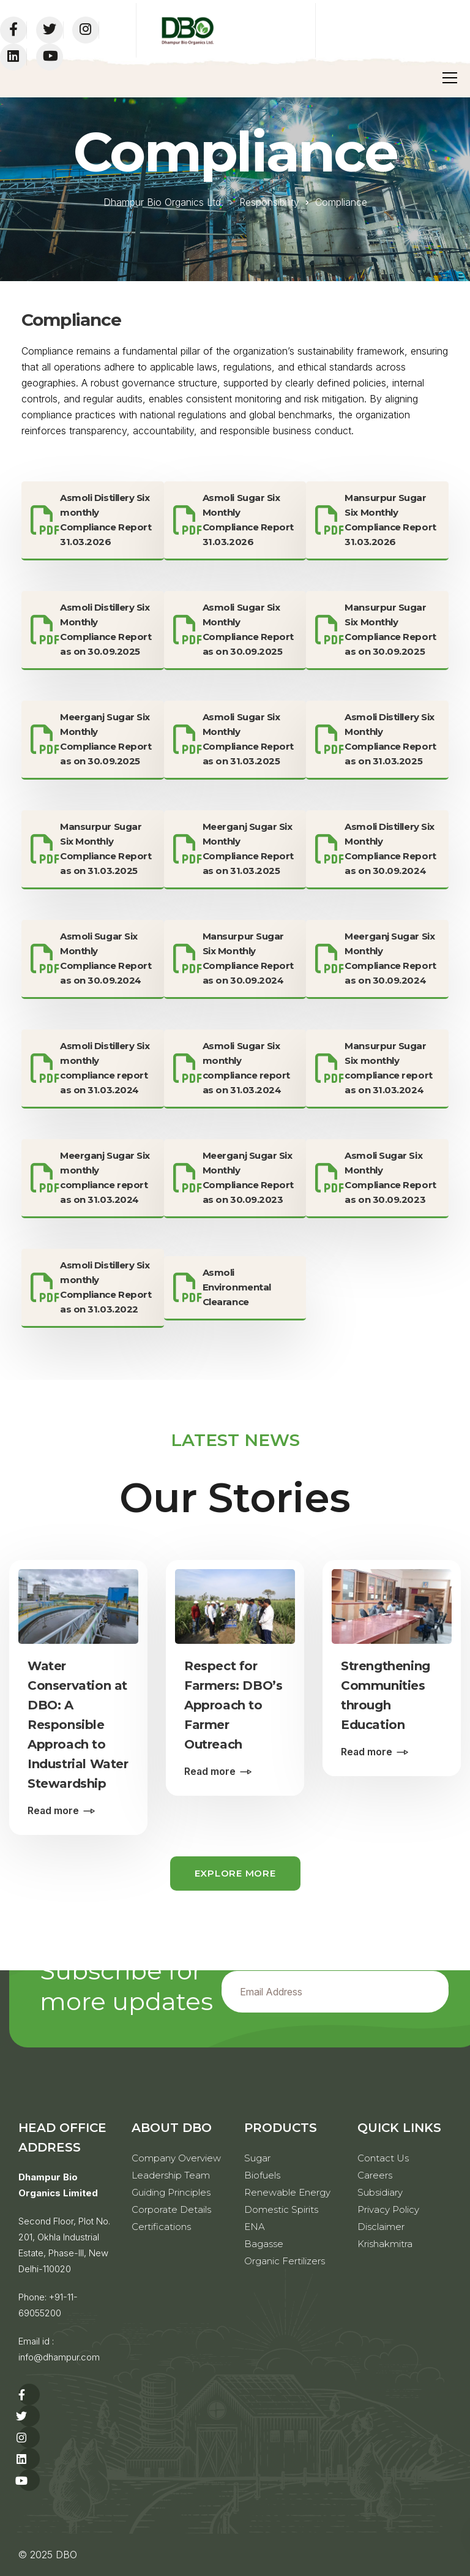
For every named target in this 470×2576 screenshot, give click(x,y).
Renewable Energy (287, 2192)
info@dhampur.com (59, 2357)
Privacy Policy (388, 2209)
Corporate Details (171, 2209)
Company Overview (176, 2158)
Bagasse (263, 2244)
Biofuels (262, 2175)
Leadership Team (171, 2175)
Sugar (257, 2158)
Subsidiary (380, 2192)
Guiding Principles (171, 2192)
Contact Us (383, 2158)
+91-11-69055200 (48, 2305)
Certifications (161, 2226)
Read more (53, 1810)
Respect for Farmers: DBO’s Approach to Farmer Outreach (233, 1705)
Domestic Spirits (281, 2209)
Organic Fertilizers (284, 2261)
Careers (374, 2175)
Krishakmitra (384, 2244)
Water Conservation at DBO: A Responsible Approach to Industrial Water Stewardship (78, 1725)
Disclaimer (381, 2226)
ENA (254, 2226)
